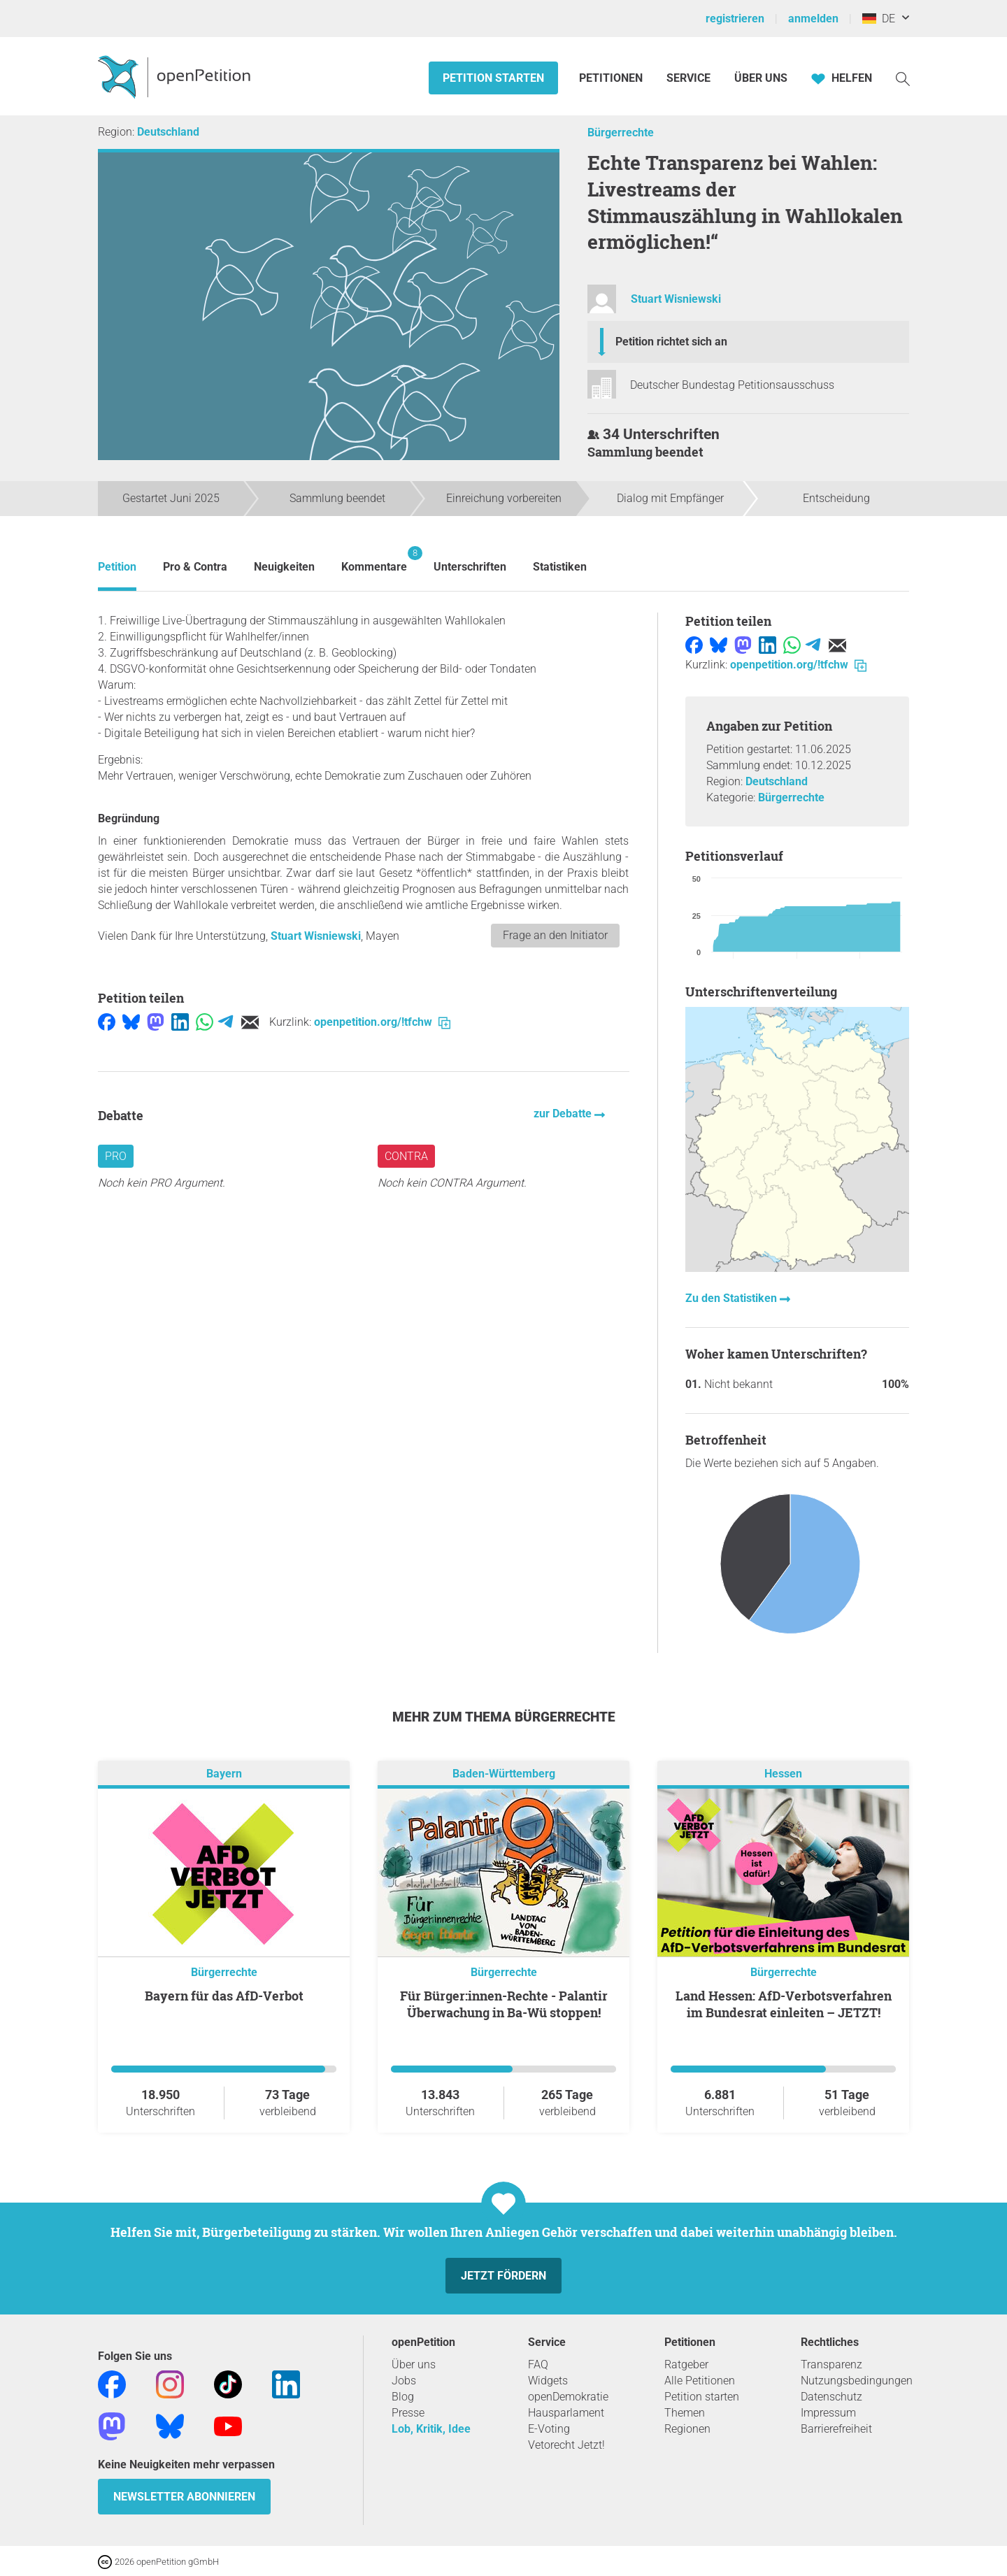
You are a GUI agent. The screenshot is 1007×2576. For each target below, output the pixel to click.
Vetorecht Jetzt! (566, 2445)
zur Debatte (564, 1113)
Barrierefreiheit (836, 2428)
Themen (684, 2412)
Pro (116, 1156)
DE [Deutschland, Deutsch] (878, 18)
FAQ (538, 2364)
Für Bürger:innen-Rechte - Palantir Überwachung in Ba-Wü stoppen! (504, 2004)
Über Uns (760, 78)
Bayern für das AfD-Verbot (224, 1995)
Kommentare (374, 559)
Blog (403, 2396)
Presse (408, 2412)
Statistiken (560, 566)
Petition (117, 566)
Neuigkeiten (284, 566)
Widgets (548, 2380)
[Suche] (903, 78)
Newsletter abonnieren (184, 2496)
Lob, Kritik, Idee (431, 2428)
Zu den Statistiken (732, 1298)
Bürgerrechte (620, 132)
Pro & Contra (195, 566)
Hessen (783, 1773)
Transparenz (831, 2364)
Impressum (828, 2412)
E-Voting (549, 2428)
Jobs (404, 2380)
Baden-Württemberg (503, 1773)
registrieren (735, 18)
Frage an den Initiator (555, 935)
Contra (406, 1156)
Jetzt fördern (503, 2275)
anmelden (813, 18)
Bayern (224, 1773)
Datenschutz (831, 2396)
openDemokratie (568, 2396)
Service (688, 78)
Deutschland (168, 131)
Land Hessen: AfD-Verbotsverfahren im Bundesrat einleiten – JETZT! (784, 2004)
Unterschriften (470, 566)
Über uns (414, 2364)
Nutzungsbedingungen (857, 2380)
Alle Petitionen (699, 2380)
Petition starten (493, 78)
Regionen (687, 2428)
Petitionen (612, 78)
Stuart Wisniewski (676, 299)
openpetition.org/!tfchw (382, 1022)
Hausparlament (566, 2412)
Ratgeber (686, 2364)
